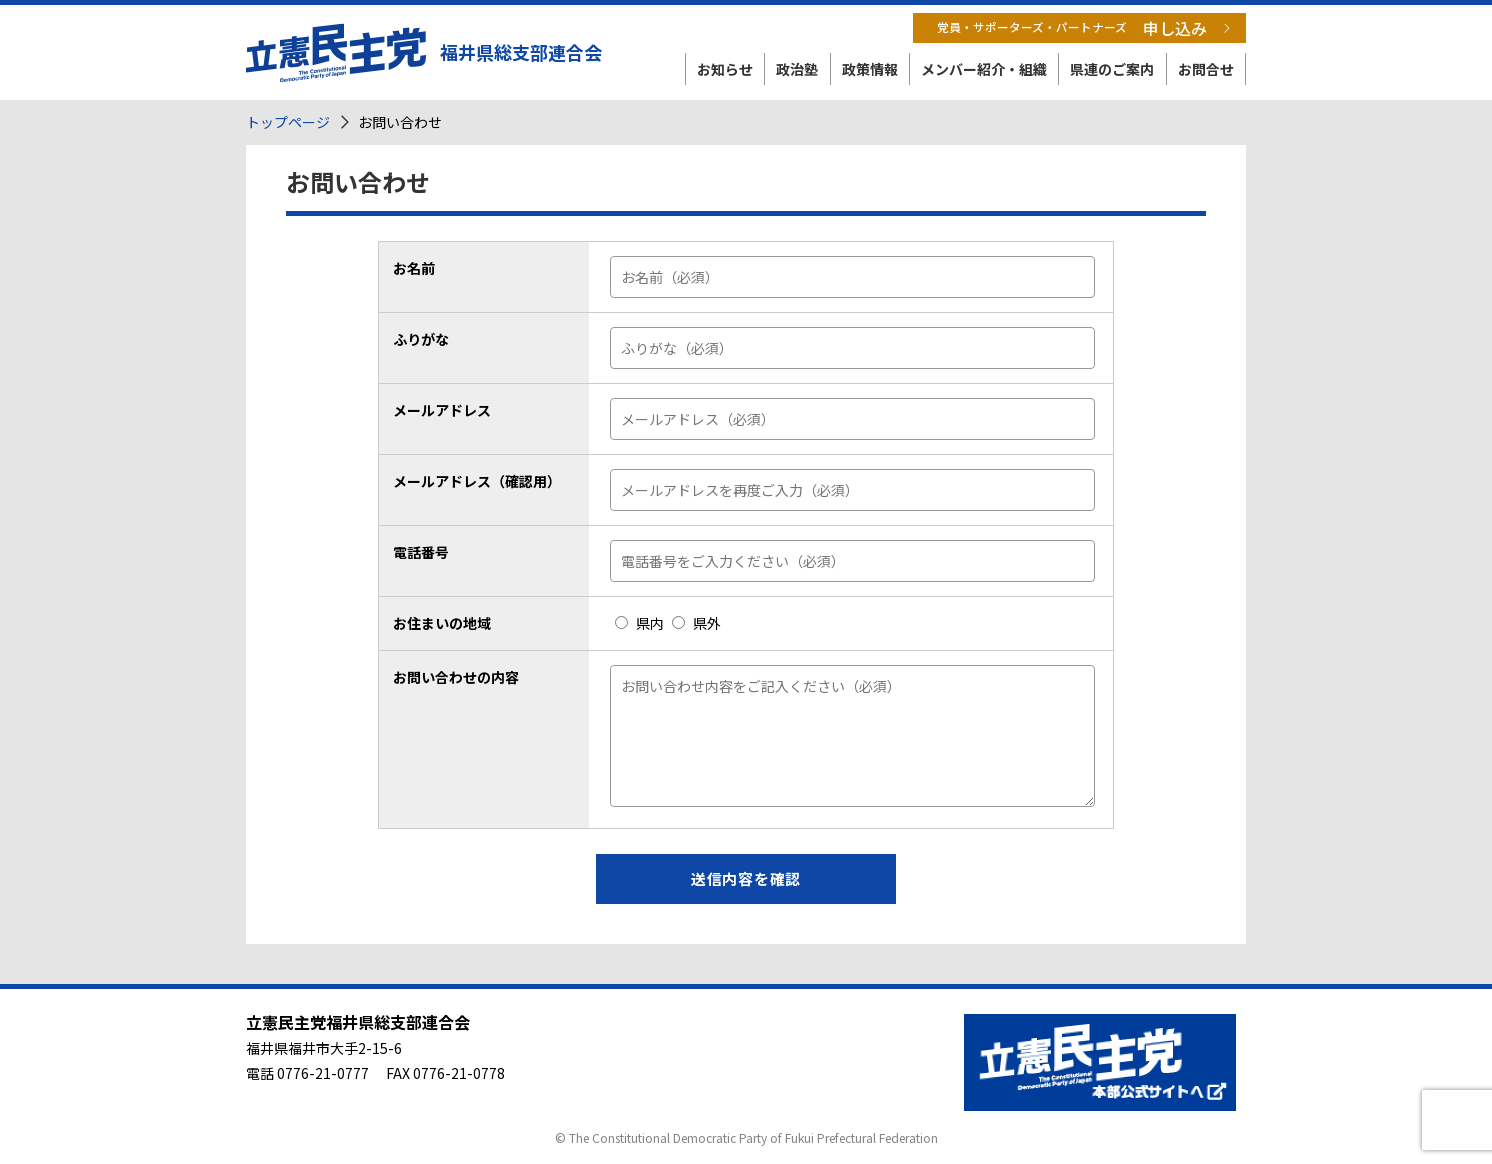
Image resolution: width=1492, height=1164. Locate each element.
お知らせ (725, 69)
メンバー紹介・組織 (984, 69)
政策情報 (870, 69)
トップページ (288, 122)
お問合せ (1206, 69)
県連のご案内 (1112, 69)
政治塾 (797, 69)
